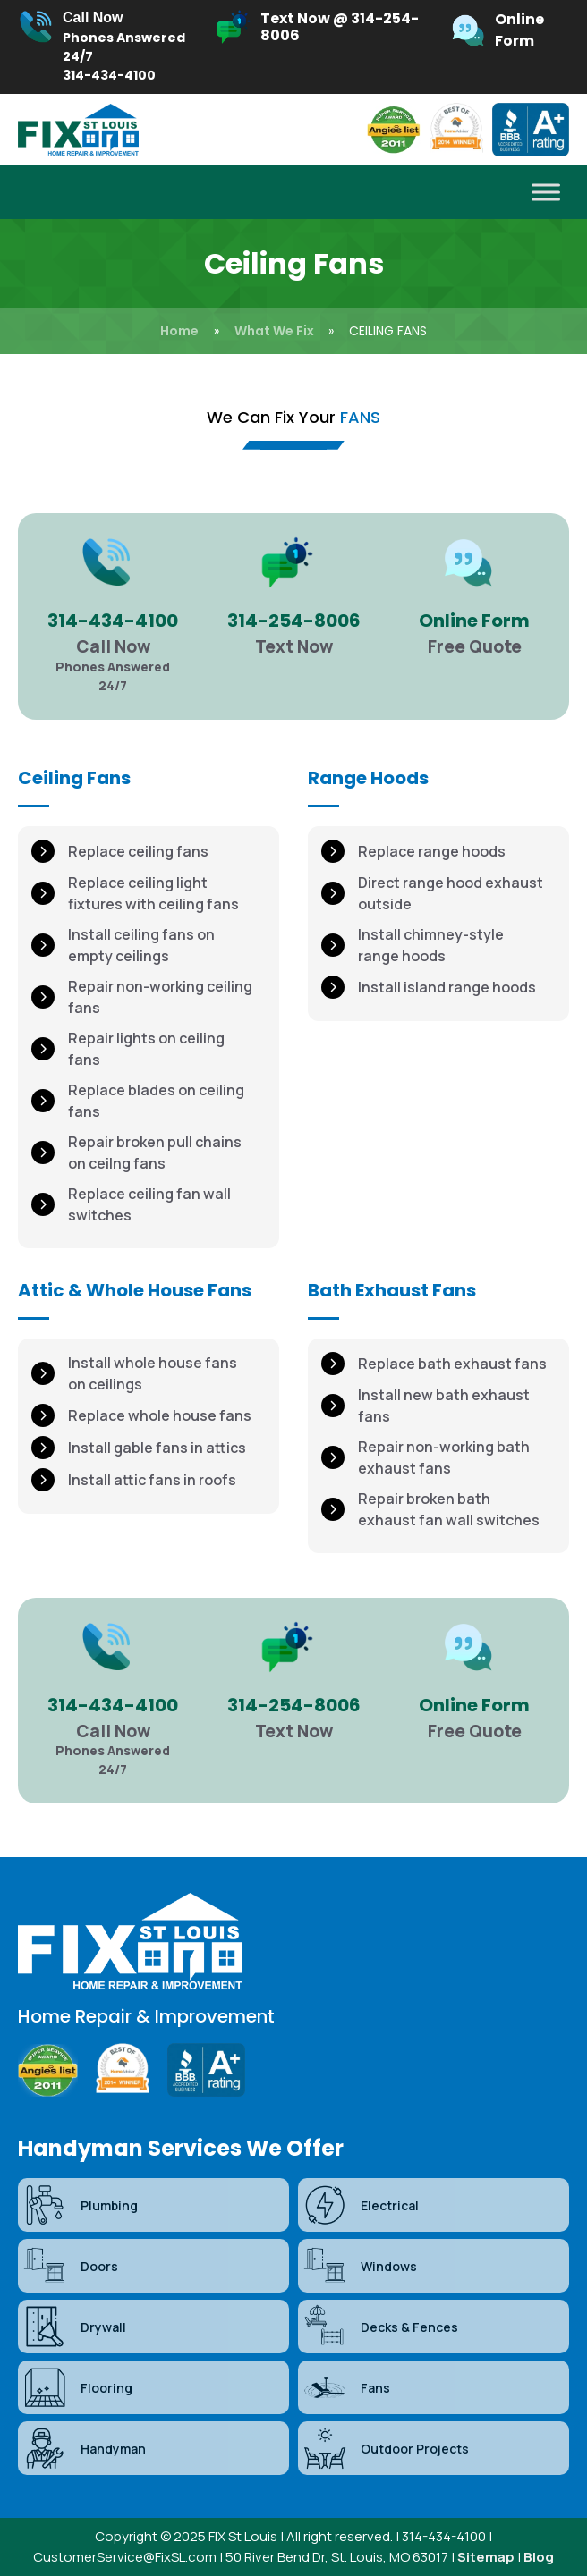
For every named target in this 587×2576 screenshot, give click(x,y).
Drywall (74, 2326)
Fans (346, 2387)
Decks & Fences (380, 2326)
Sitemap (486, 2556)
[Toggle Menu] (546, 192)
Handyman (84, 2448)
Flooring (77, 2387)
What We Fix (274, 331)
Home (179, 331)
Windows (359, 2265)
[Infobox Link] (105, 47)
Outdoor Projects (385, 2448)
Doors (70, 2265)
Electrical (360, 2205)
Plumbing (80, 2205)
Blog (538, 2556)
